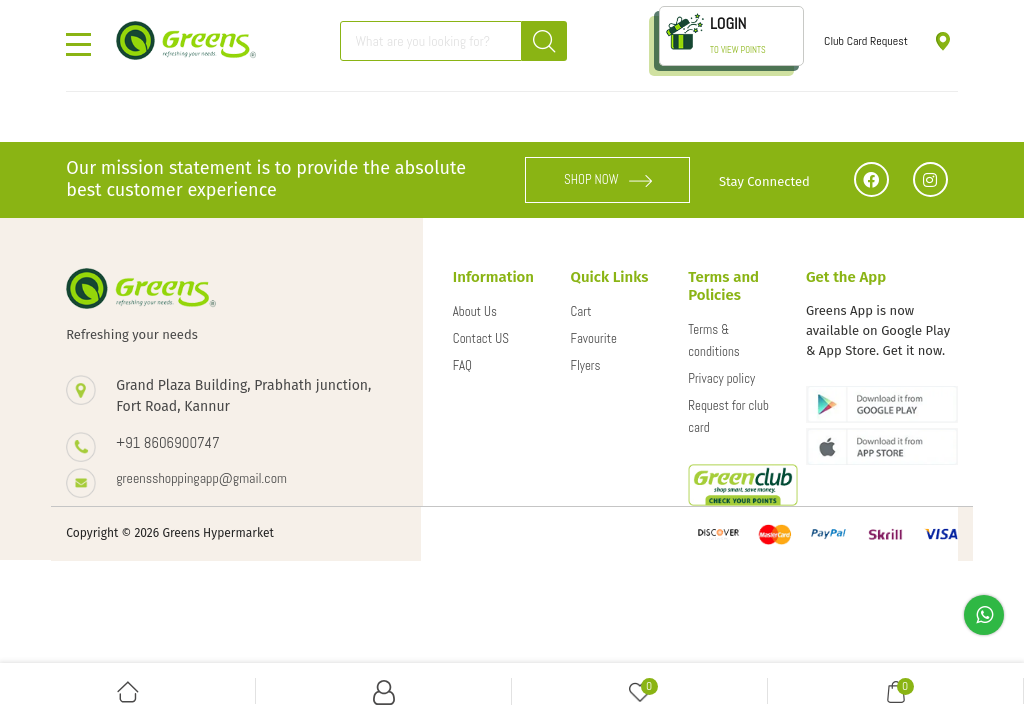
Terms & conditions (714, 340)
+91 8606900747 (167, 442)
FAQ (462, 365)
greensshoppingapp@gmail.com (201, 478)
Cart (581, 311)
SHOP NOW (608, 179)
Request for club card (728, 416)
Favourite (594, 338)
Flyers (586, 365)
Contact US (481, 338)
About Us (475, 311)
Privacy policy (721, 378)
